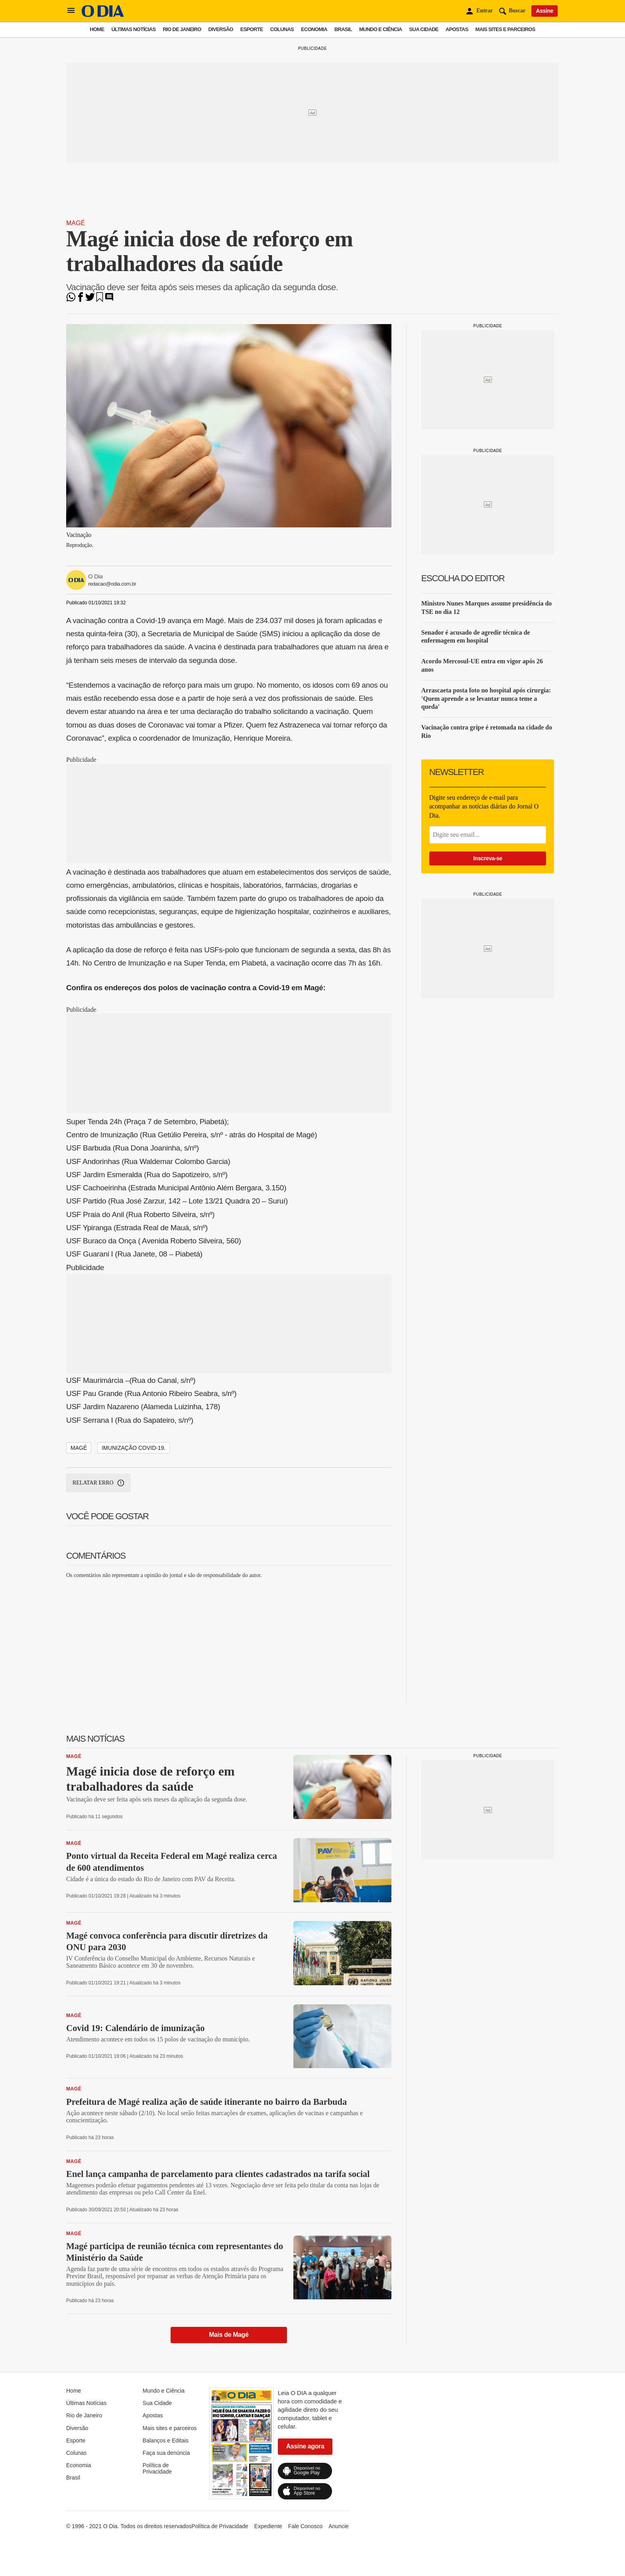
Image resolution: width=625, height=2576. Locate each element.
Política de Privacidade (157, 2468)
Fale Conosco (305, 2526)
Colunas (282, 29)
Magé (75, 223)
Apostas (457, 29)
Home (97, 29)
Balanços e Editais (166, 2440)
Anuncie (338, 2526)
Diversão (220, 29)
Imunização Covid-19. (133, 1448)
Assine (544, 11)
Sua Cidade (423, 29)
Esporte (251, 29)
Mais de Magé (228, 2334)
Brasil (343, 29)
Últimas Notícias (133, 29)
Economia (314, 29)
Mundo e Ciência (380, 29)
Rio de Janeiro (182, 29)
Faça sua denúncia (166, 2453)
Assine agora (305, 2446)
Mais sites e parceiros (505, 29)
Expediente (268, 2526)
